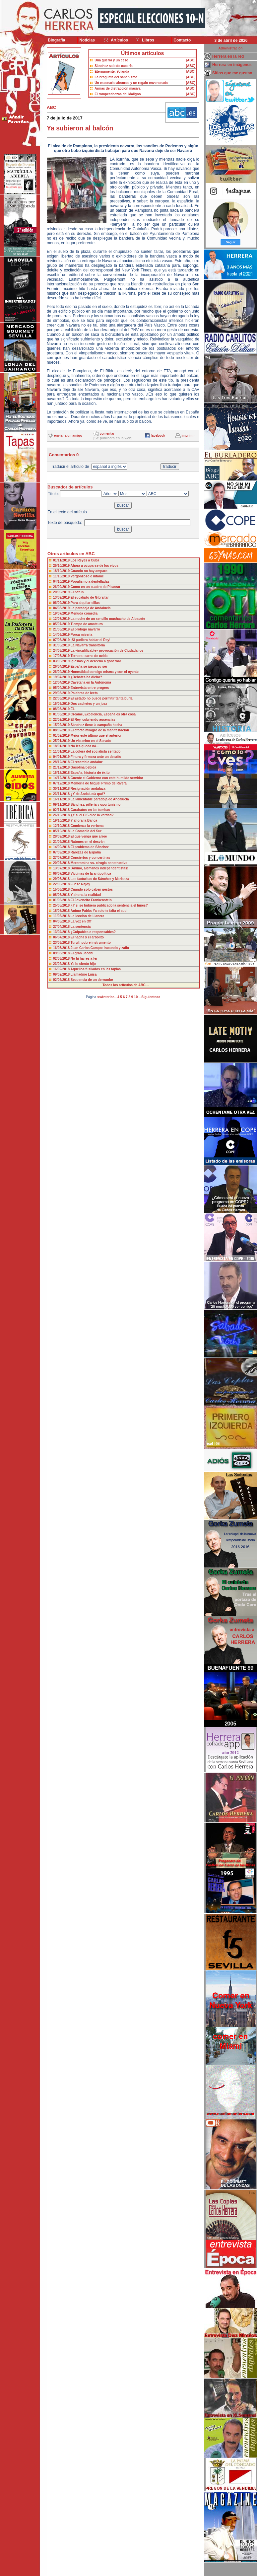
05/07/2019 (62, 624)
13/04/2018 (62, 932)
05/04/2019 (62, 688)
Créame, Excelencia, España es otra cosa (103, 714)
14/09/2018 (62, 847)
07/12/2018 (62, 783)
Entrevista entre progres (90, 688)
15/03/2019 (62, 703)
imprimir (188, 435)
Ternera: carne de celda (89, 656)
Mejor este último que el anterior (96, 735)
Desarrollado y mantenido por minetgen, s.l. (125, 2571)
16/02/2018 (61, 969)
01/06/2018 (62, 900)
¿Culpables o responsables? (93, 932)
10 (136, 997)
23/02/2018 (62, 964)
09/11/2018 (62, 804)
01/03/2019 (62, 714)
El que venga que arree (89, 836)
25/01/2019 (62, 741)
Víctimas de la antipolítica (91, 873)
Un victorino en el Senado (91, 741)
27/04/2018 (62, 926)
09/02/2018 (62, 974)
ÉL (73, 709)
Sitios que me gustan (232, 73)
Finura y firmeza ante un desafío (96, 757)
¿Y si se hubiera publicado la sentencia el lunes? (109, 905)
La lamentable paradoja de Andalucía (100, 799)
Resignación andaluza (88, 788)
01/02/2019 (62, 735)
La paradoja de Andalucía (91, 608)
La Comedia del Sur (86, 831)
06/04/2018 (62, 937)
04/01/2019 (62, 757)
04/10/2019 (62, 581)
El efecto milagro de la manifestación (100, 730)
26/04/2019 (62, 666)
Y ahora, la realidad (86, 895)
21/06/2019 (62, 629)
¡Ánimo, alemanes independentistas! (99, 868)
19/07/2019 (62, 613)
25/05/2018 (62, 905)
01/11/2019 (62, 560)
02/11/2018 (62, 810)
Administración (231, 48)
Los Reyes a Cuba (85, 560)
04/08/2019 (62, 608)
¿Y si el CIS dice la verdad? (92, 815)
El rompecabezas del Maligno (118, 94)
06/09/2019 (62, 603)
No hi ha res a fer (84, 958)
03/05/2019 (62, 661)
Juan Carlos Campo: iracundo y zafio (100, 948)
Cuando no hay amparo (89, 571)
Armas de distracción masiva (117, 88)
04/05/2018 (62, 921)
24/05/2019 (62, 650)
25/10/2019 (61, 565)
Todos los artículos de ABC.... (125, 985)
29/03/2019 (62, 693)
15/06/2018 (62, 889)
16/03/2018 (62, 948)
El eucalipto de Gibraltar (90, 597)
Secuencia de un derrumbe (92, 980)
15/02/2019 (62, 725)
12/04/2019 (62, 682)
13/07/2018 (62, 868)
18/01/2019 (62, 746)
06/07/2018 (62, 873)
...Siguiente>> (149, 997)
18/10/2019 (62, 571)
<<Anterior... (106, 997)
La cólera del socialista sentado (96, 751)
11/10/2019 (62, 576)
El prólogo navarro (85, 629)
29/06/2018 (62, 879)
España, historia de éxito (90, 772)
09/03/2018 (62, 953)
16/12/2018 (62, 772)
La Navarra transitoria (88, 645)
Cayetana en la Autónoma (91, 682)
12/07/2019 (62, 619)
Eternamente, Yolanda (112, 71)
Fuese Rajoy (80, 884)
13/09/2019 (62, 597)
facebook (158, 435)
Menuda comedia (84, 613)
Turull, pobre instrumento (91, 942)
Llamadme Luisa (83, 974)
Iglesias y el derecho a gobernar (96, 661)
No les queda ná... (85, 746)
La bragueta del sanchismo (116, 77)
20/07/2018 (62, 863)
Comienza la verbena (87, 826)
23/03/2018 (62, 942)
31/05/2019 (62, 645)
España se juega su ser (89, 666)
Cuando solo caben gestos (92, 889)
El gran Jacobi (82, 953)
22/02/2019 (62, 719)
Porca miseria (82, 634)
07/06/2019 (62, 640)
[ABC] (190, 60)
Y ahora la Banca (84, 820)
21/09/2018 (62, 842)
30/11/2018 (62, 788)
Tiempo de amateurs (87, 624)
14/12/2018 (62, 778)
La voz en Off (81, 921)
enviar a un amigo (68, 435)
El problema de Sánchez (90, 847)
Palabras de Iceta (84, 693)
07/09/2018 (62, 852)
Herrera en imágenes (232, 64)
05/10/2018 (62, 831)
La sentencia (81, 926)
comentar (106, 433)
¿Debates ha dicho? (86, 677)
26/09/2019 (62, 587)
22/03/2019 (62, 698)
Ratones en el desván (87, 842)
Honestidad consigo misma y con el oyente (105, 672)
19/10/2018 (62, 820)
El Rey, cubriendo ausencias (93, 719)
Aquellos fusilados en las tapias (95, 969)
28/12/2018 (62, 762)
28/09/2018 (62, 836)
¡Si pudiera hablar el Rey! (90, 640)
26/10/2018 (62, 815)
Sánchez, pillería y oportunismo (96, 804)
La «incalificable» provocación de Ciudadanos (107, 650)
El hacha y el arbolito (87, 937)
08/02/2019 (62, 730)
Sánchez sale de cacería (114, 66)
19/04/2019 (62, 677)
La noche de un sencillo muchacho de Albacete (108, 619)
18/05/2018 (62, 911)
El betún (77, 592)
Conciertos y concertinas (90, 857)
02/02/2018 (62, 980)
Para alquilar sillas (85, 603)
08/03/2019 (62, 709)
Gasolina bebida (83, 767)
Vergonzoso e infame (87, 576)
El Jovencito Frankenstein (91, 900)
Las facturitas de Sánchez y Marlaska (100, 879)
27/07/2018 (62, 857)
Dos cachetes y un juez (89, 703)
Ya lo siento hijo (83, 964)
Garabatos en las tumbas (90, 810)
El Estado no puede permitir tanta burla (102, 698)
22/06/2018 (62, 884)
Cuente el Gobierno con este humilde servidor (107, 778)
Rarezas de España (86, 852)
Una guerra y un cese (111, 60)
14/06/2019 (62, 634)
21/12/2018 (62, 767)
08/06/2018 (62, 895)
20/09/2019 (62, 592)
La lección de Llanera (87, 916)
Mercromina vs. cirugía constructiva (99, 863)
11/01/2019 (62, 751)
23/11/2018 (62, 794)
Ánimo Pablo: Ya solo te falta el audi (99, 911)
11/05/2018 (62, 916)
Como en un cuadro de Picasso (95, 587)
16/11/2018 (62, 799)
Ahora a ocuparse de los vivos (94, 565)
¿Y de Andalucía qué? (88, 794)
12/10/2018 (62, 826)
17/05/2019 (62, 656)
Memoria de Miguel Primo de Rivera (99, 783)
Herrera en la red (228, 56)
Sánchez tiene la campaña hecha (96, 725)
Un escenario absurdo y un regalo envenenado (131, 83)
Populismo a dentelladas (90, 581)
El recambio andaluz (87, 762)
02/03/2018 (62, 958)
